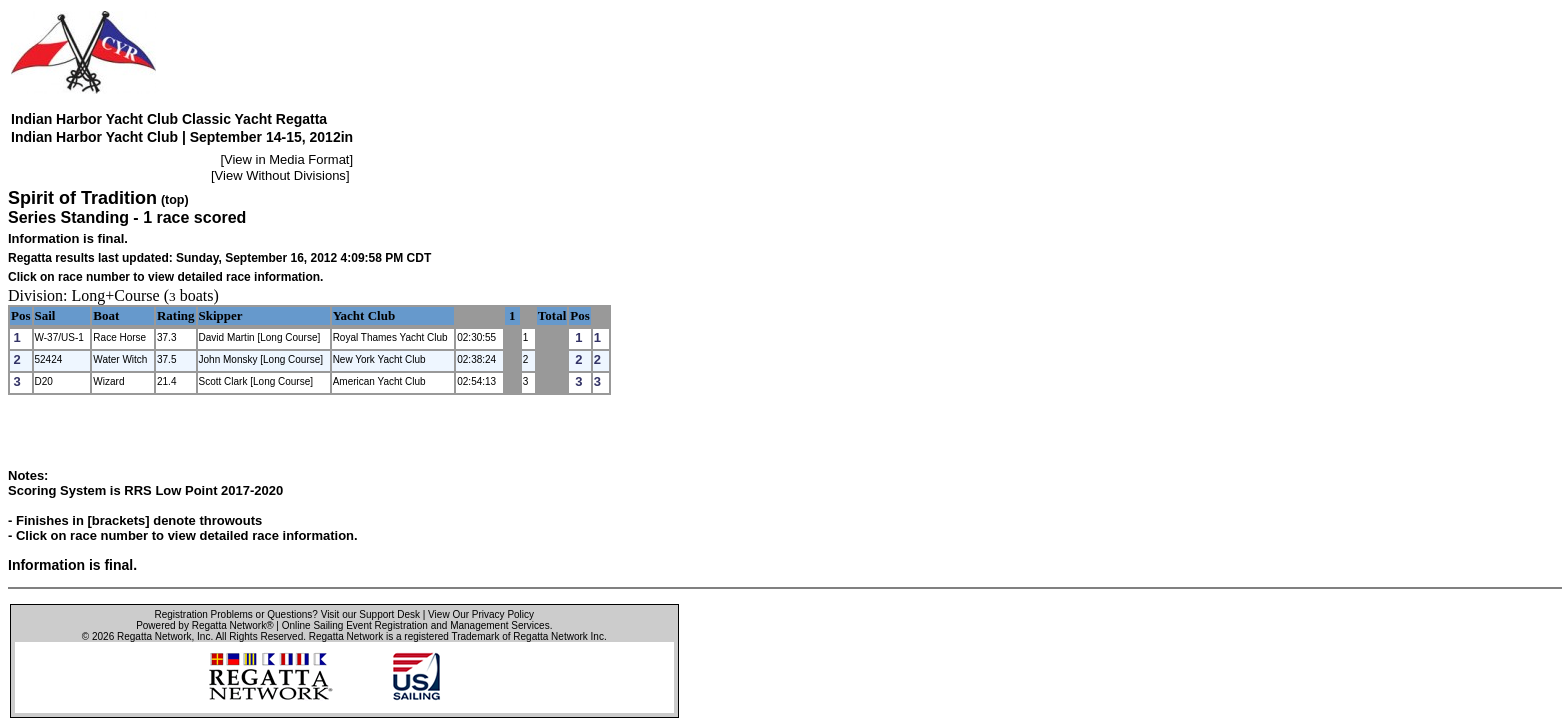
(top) (175, 200)
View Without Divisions (280, 175)
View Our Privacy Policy (481, 614)
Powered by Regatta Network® (204, 625)
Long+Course (116, 295)
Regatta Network (154, 636)
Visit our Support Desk (370, 614)
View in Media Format (286, 159)
